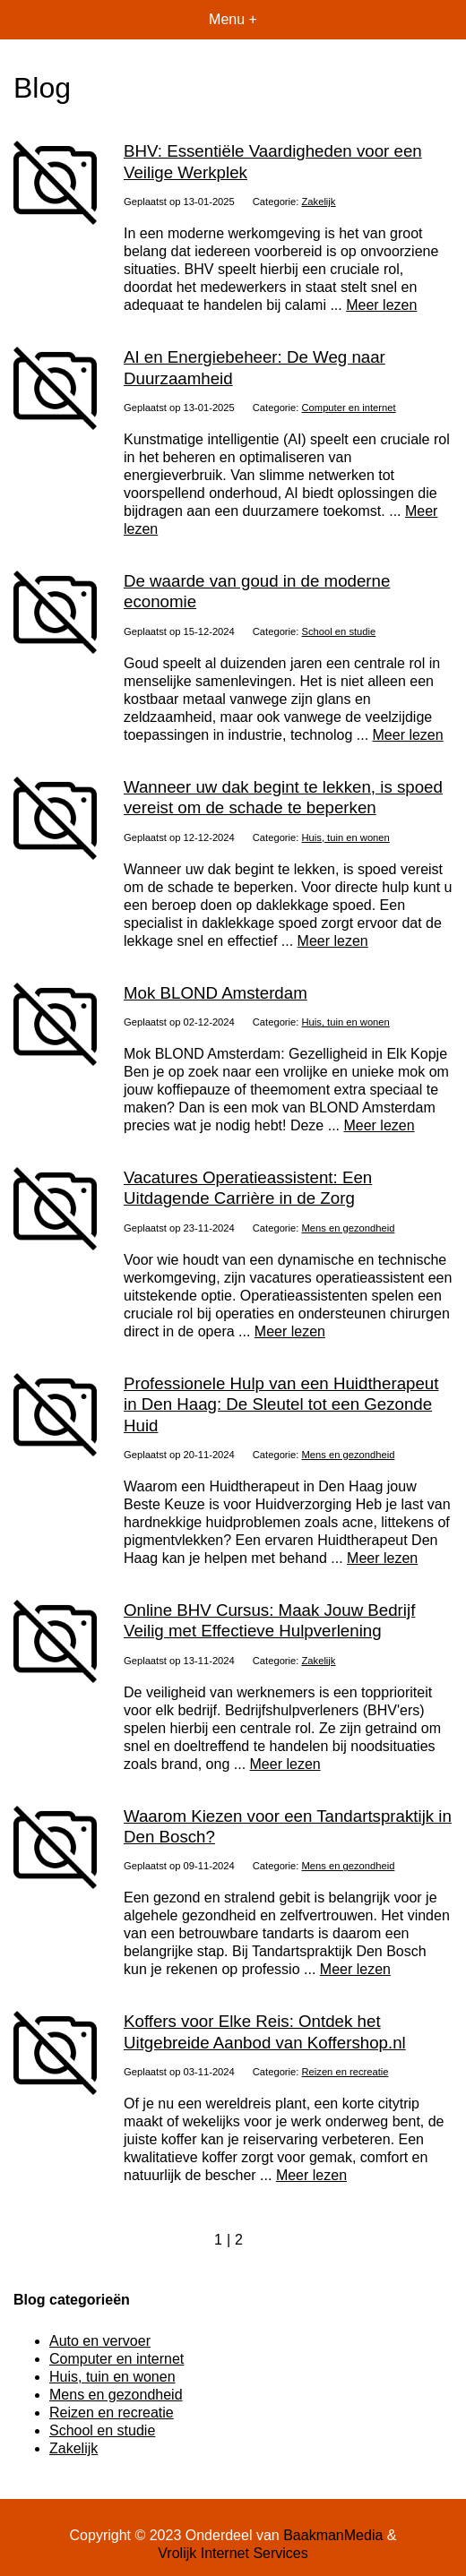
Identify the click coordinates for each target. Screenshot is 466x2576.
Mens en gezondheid (348, 1228)
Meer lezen (381, 305)
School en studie (339, 631)
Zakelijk (319, 201)
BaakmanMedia (333, 2535)
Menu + (233, 19)
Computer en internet (349, 407)
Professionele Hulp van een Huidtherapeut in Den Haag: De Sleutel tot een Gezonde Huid (281, 1404)
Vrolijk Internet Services (232, 2553)
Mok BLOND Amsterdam (215, 992)
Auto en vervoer (100, 2340)
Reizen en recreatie (345, 2071)
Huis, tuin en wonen (346, 837)
